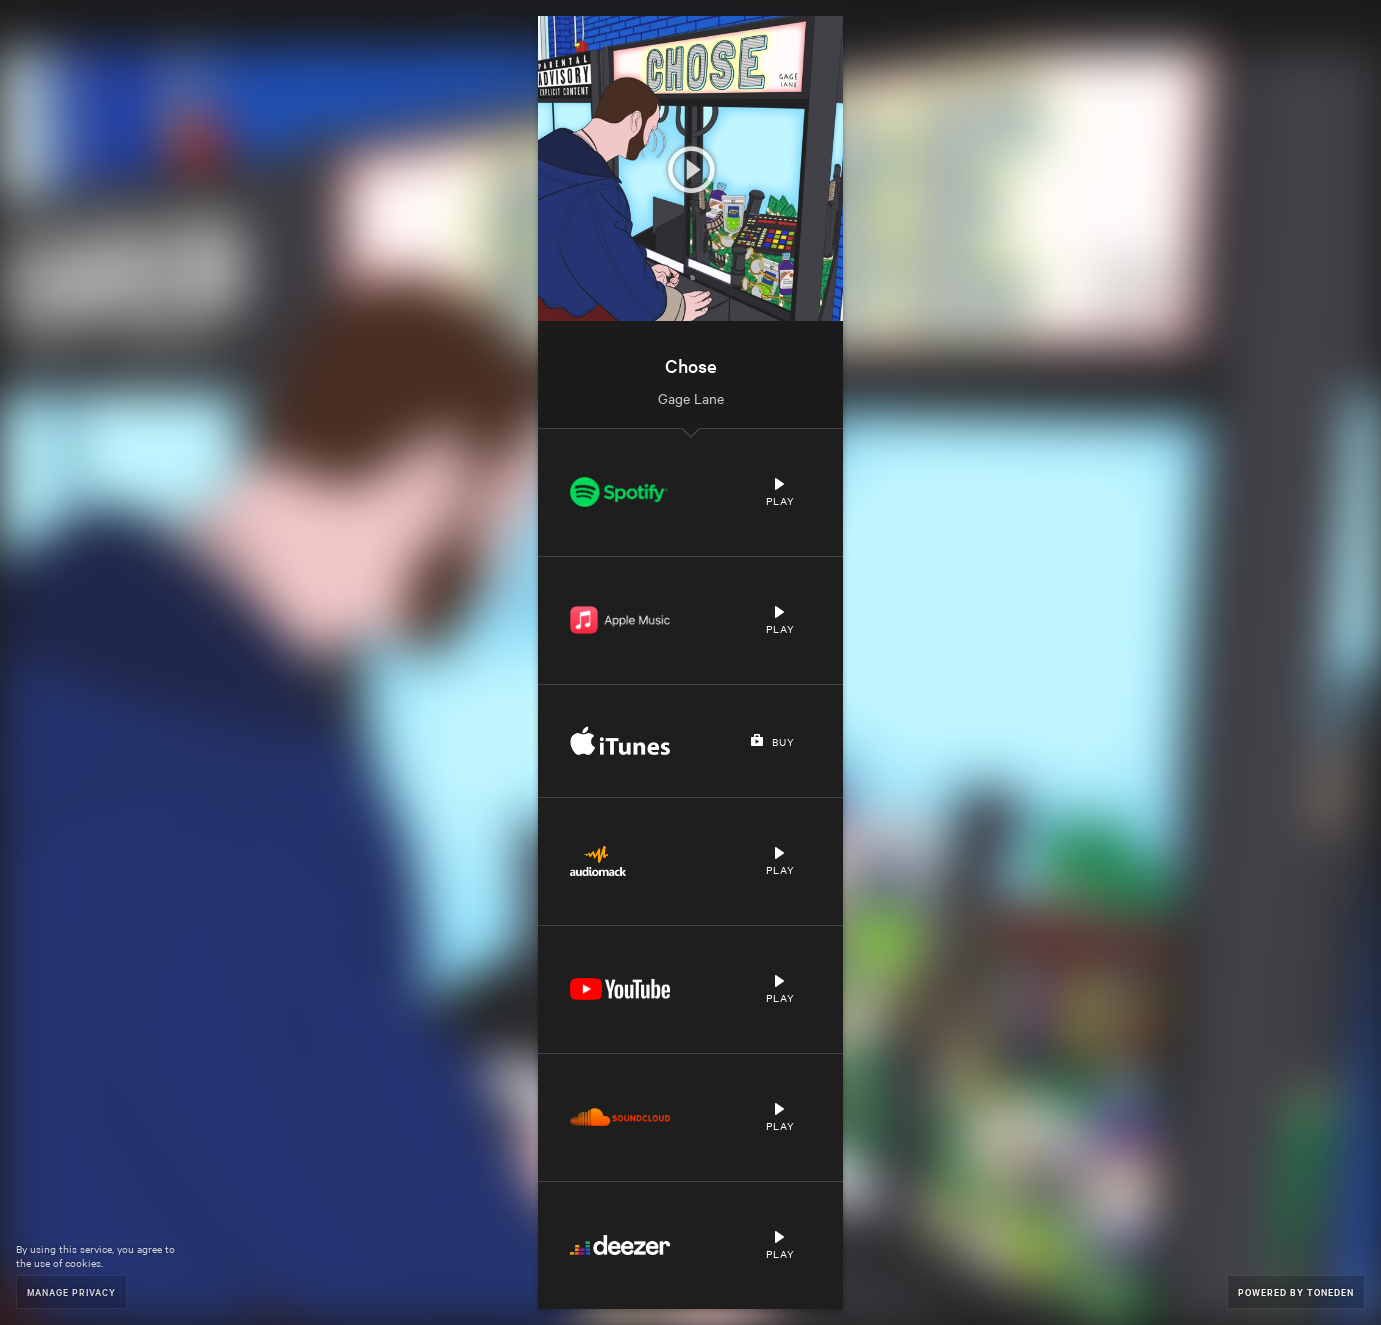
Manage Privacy (71, 1291)
